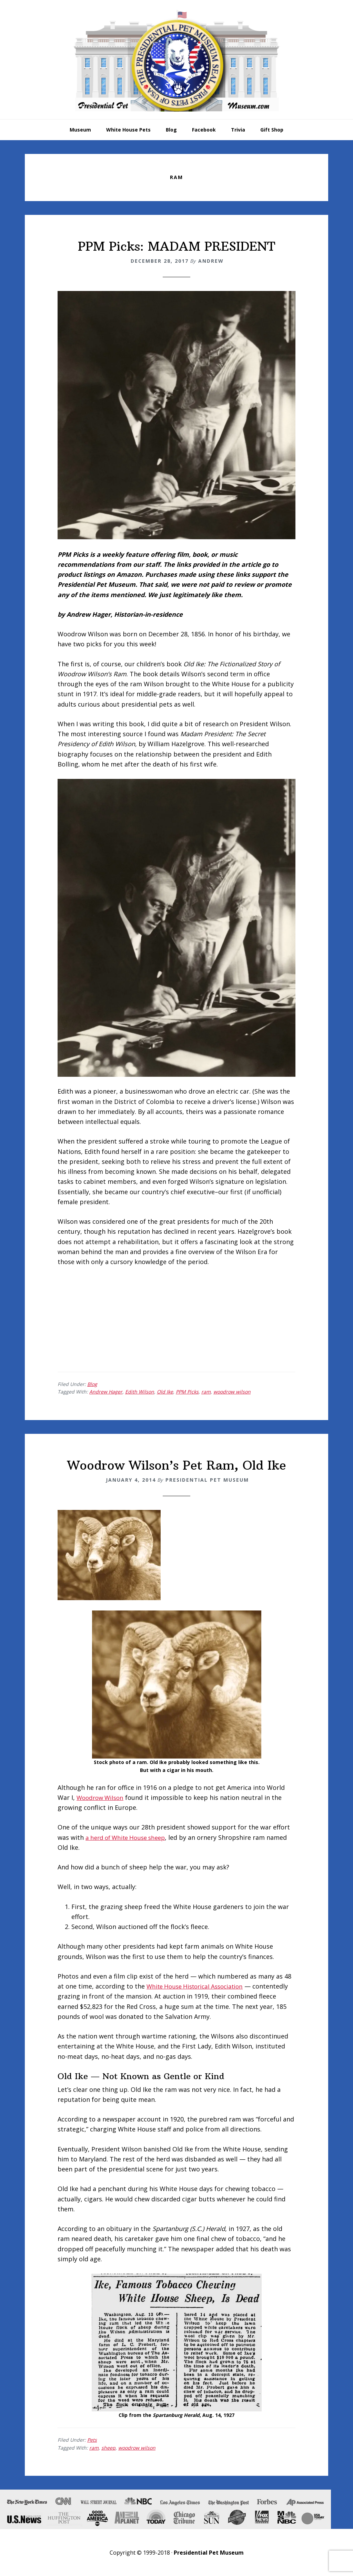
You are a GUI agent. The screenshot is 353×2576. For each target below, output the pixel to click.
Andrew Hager (105, 1391)
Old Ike (165, 1391)
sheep (108, 2447)
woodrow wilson (232, 1391)
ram (206, 1391)
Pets (92, 2440)
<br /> (78, 1317)
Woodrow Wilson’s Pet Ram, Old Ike (176, 1465)
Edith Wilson (139, 1391)
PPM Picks (187, 1391)
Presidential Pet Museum (176, 60)
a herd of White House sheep (128, 1837)
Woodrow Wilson (102, 1797)
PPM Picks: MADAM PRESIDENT (176, 246)
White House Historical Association (199, 1986)
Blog (92, 1384)
